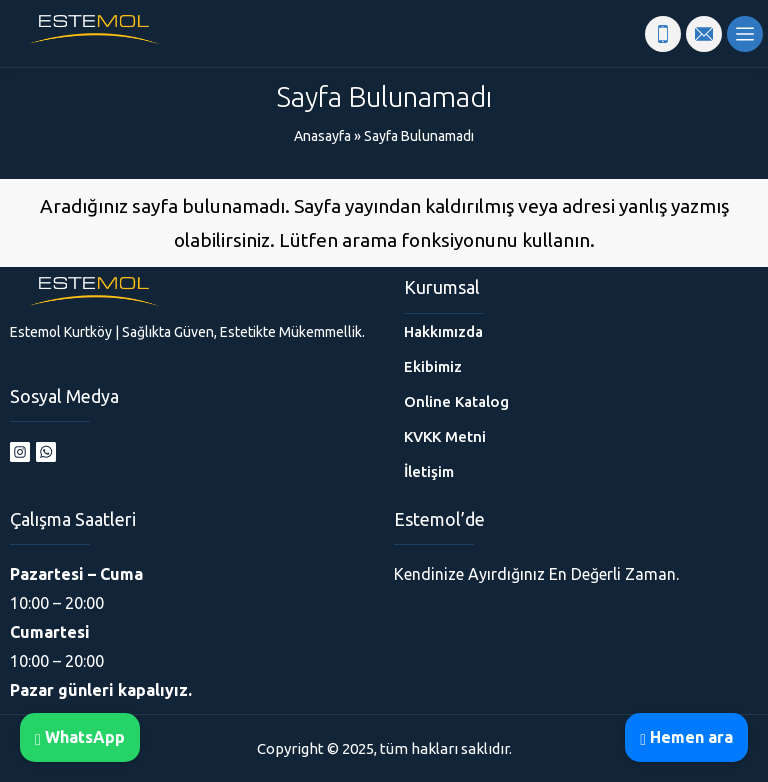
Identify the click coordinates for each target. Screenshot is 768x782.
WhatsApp (80, 737)
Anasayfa (322, 136)
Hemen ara (686, 737)
